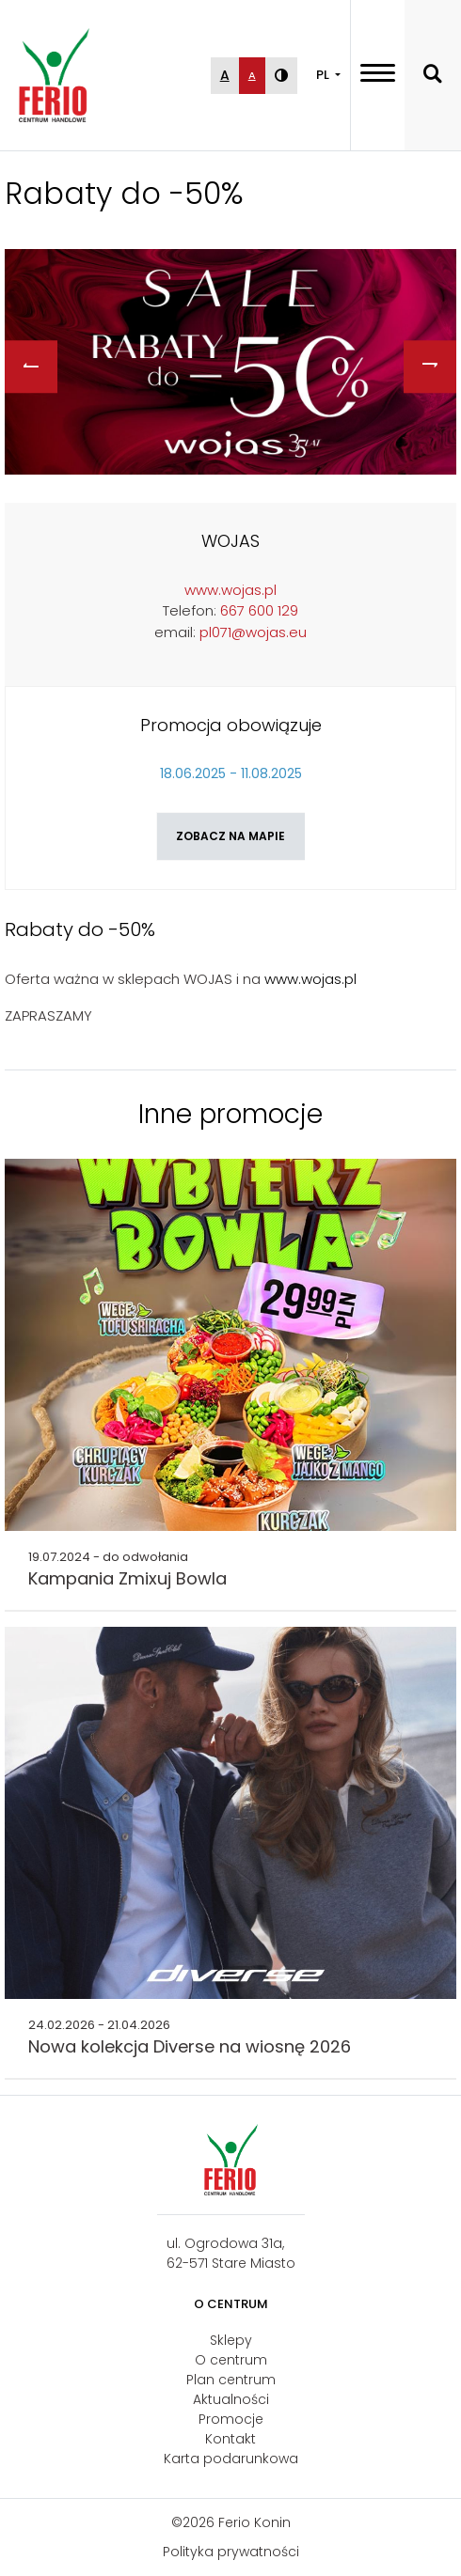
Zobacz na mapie (230, 836)
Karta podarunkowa (231, 2458)
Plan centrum (231, 2379)
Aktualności (231, 2399)
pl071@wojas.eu (253, 632)
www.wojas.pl (230, 590)
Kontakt (230, 2438)
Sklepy (231, 2340)
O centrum (231, 2359)
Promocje (231, 2419)
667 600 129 (259, 610)
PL (324, 75)
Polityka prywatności (231, 2551)
